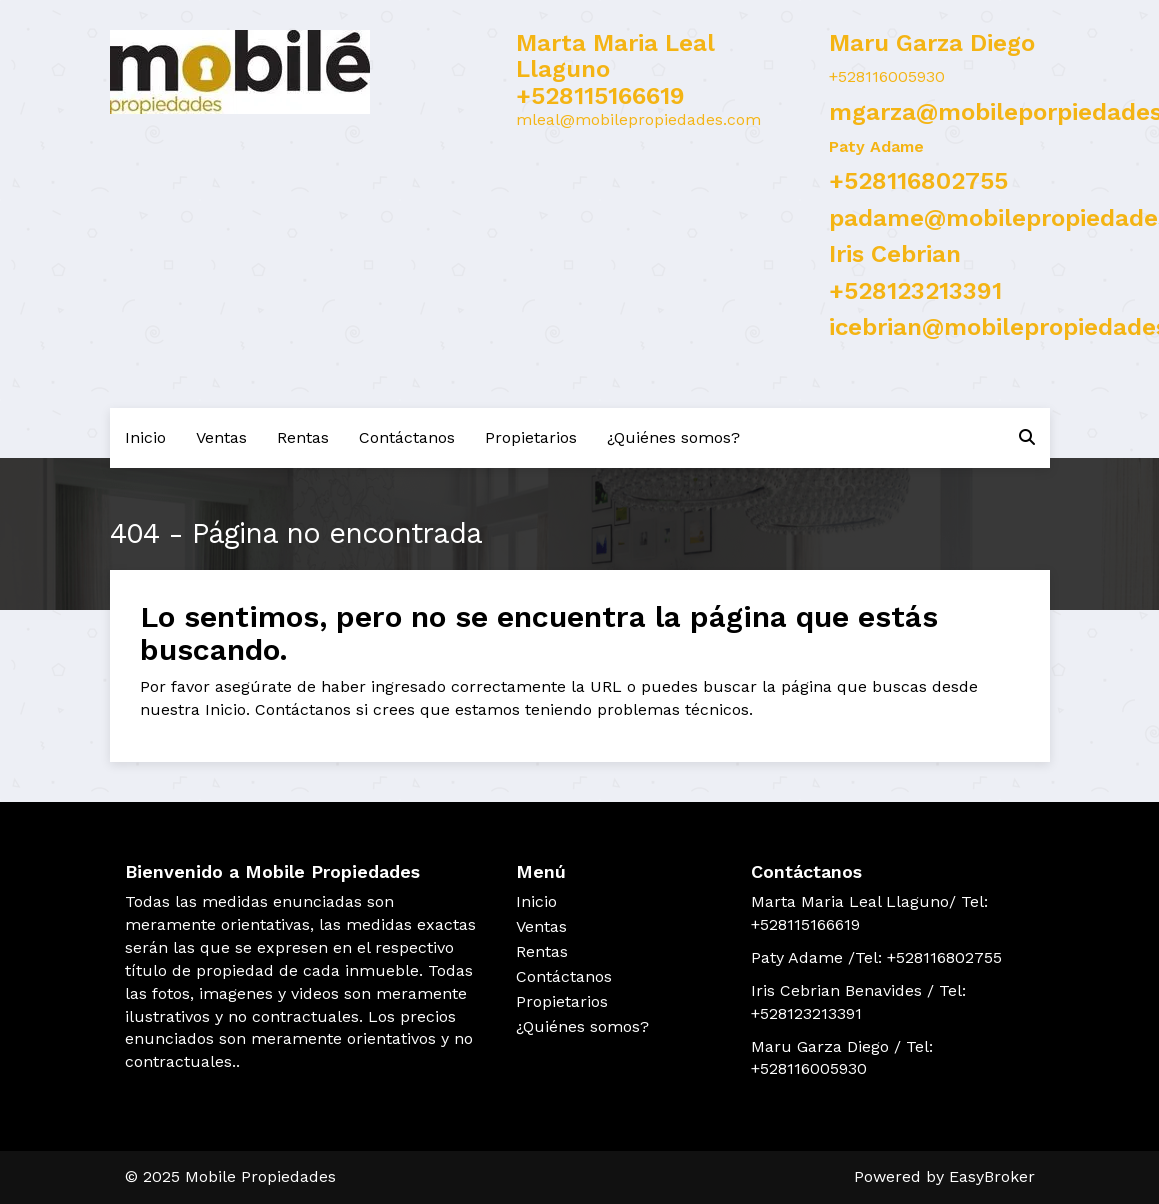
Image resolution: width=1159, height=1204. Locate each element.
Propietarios (531, 437)
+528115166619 (600, 96)
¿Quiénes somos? (673, 437)
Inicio (145, 437)
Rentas (303, 437)
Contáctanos (407, 437)
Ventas (221, 437)
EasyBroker (992, 1176)
